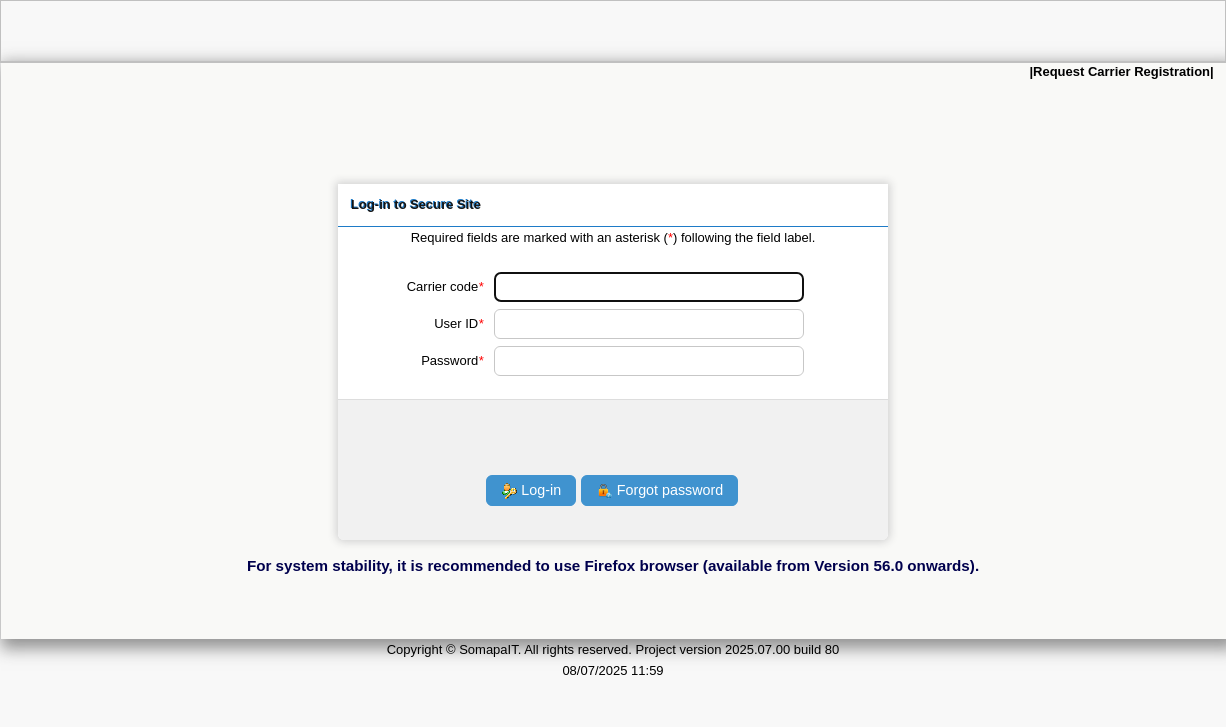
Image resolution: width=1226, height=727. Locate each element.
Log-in (531, 490)
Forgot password (660, 490)
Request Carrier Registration (1121, 71)
